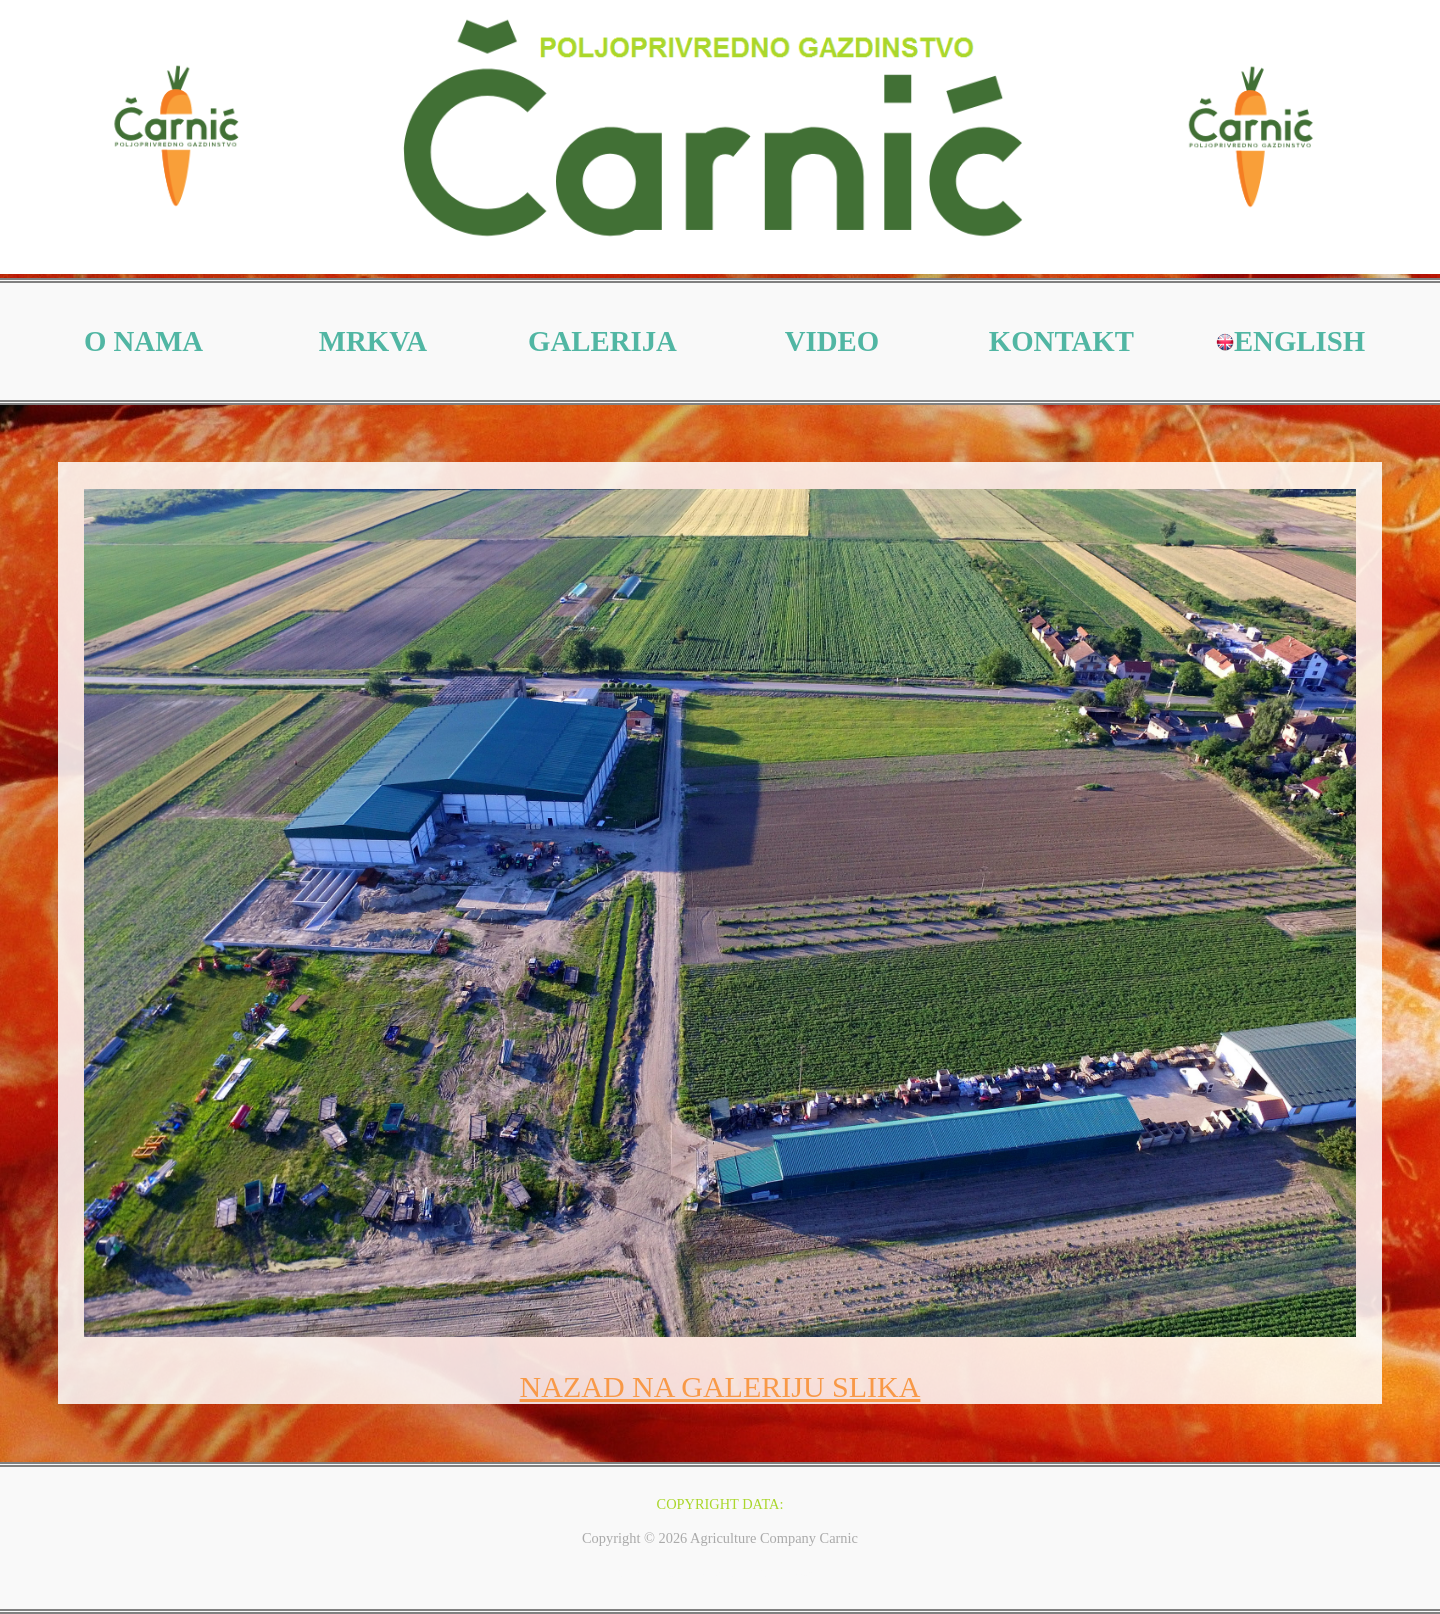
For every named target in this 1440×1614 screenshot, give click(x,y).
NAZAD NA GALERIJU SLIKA (720, 1386)
